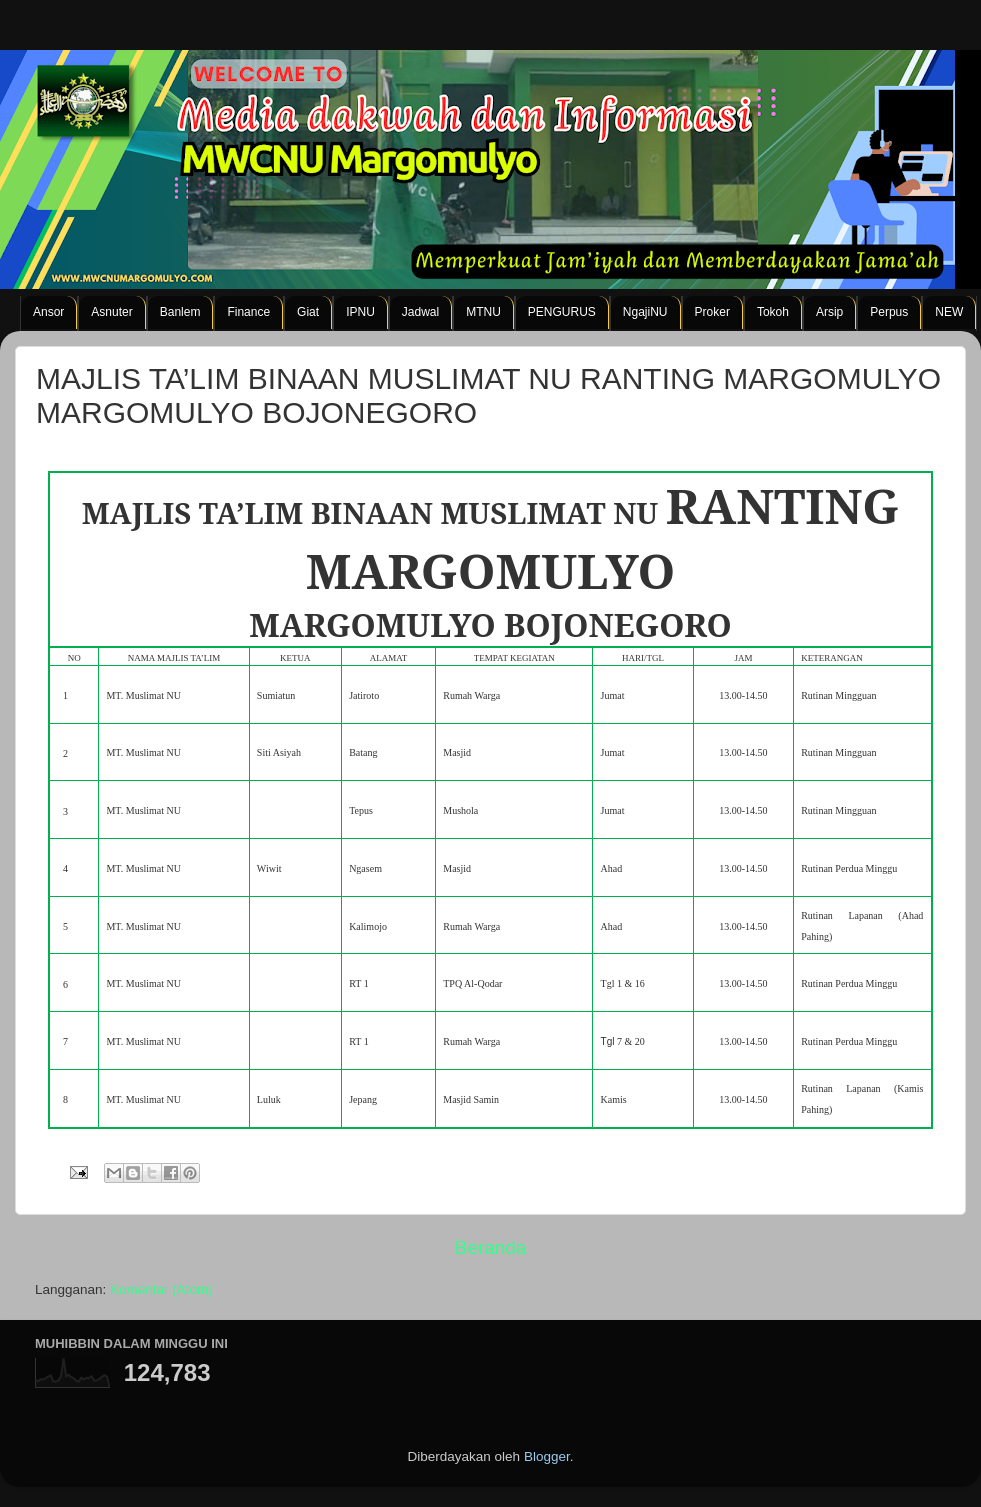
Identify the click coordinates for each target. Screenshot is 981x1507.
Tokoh (773, 312)
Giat (308, 312)
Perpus (889, 312)
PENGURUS (562, 312)
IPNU (360, 312)
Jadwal (420, 312)
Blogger (547, 1456)
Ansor (48, 312)
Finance (248, 312)
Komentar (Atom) (161, 1289)
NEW (949, 312)
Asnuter (111, 312)
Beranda (490, 1247)
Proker (712, 312)
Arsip (829, 312)
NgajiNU (645, 312)
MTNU (483, 312)
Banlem (180, 312)
